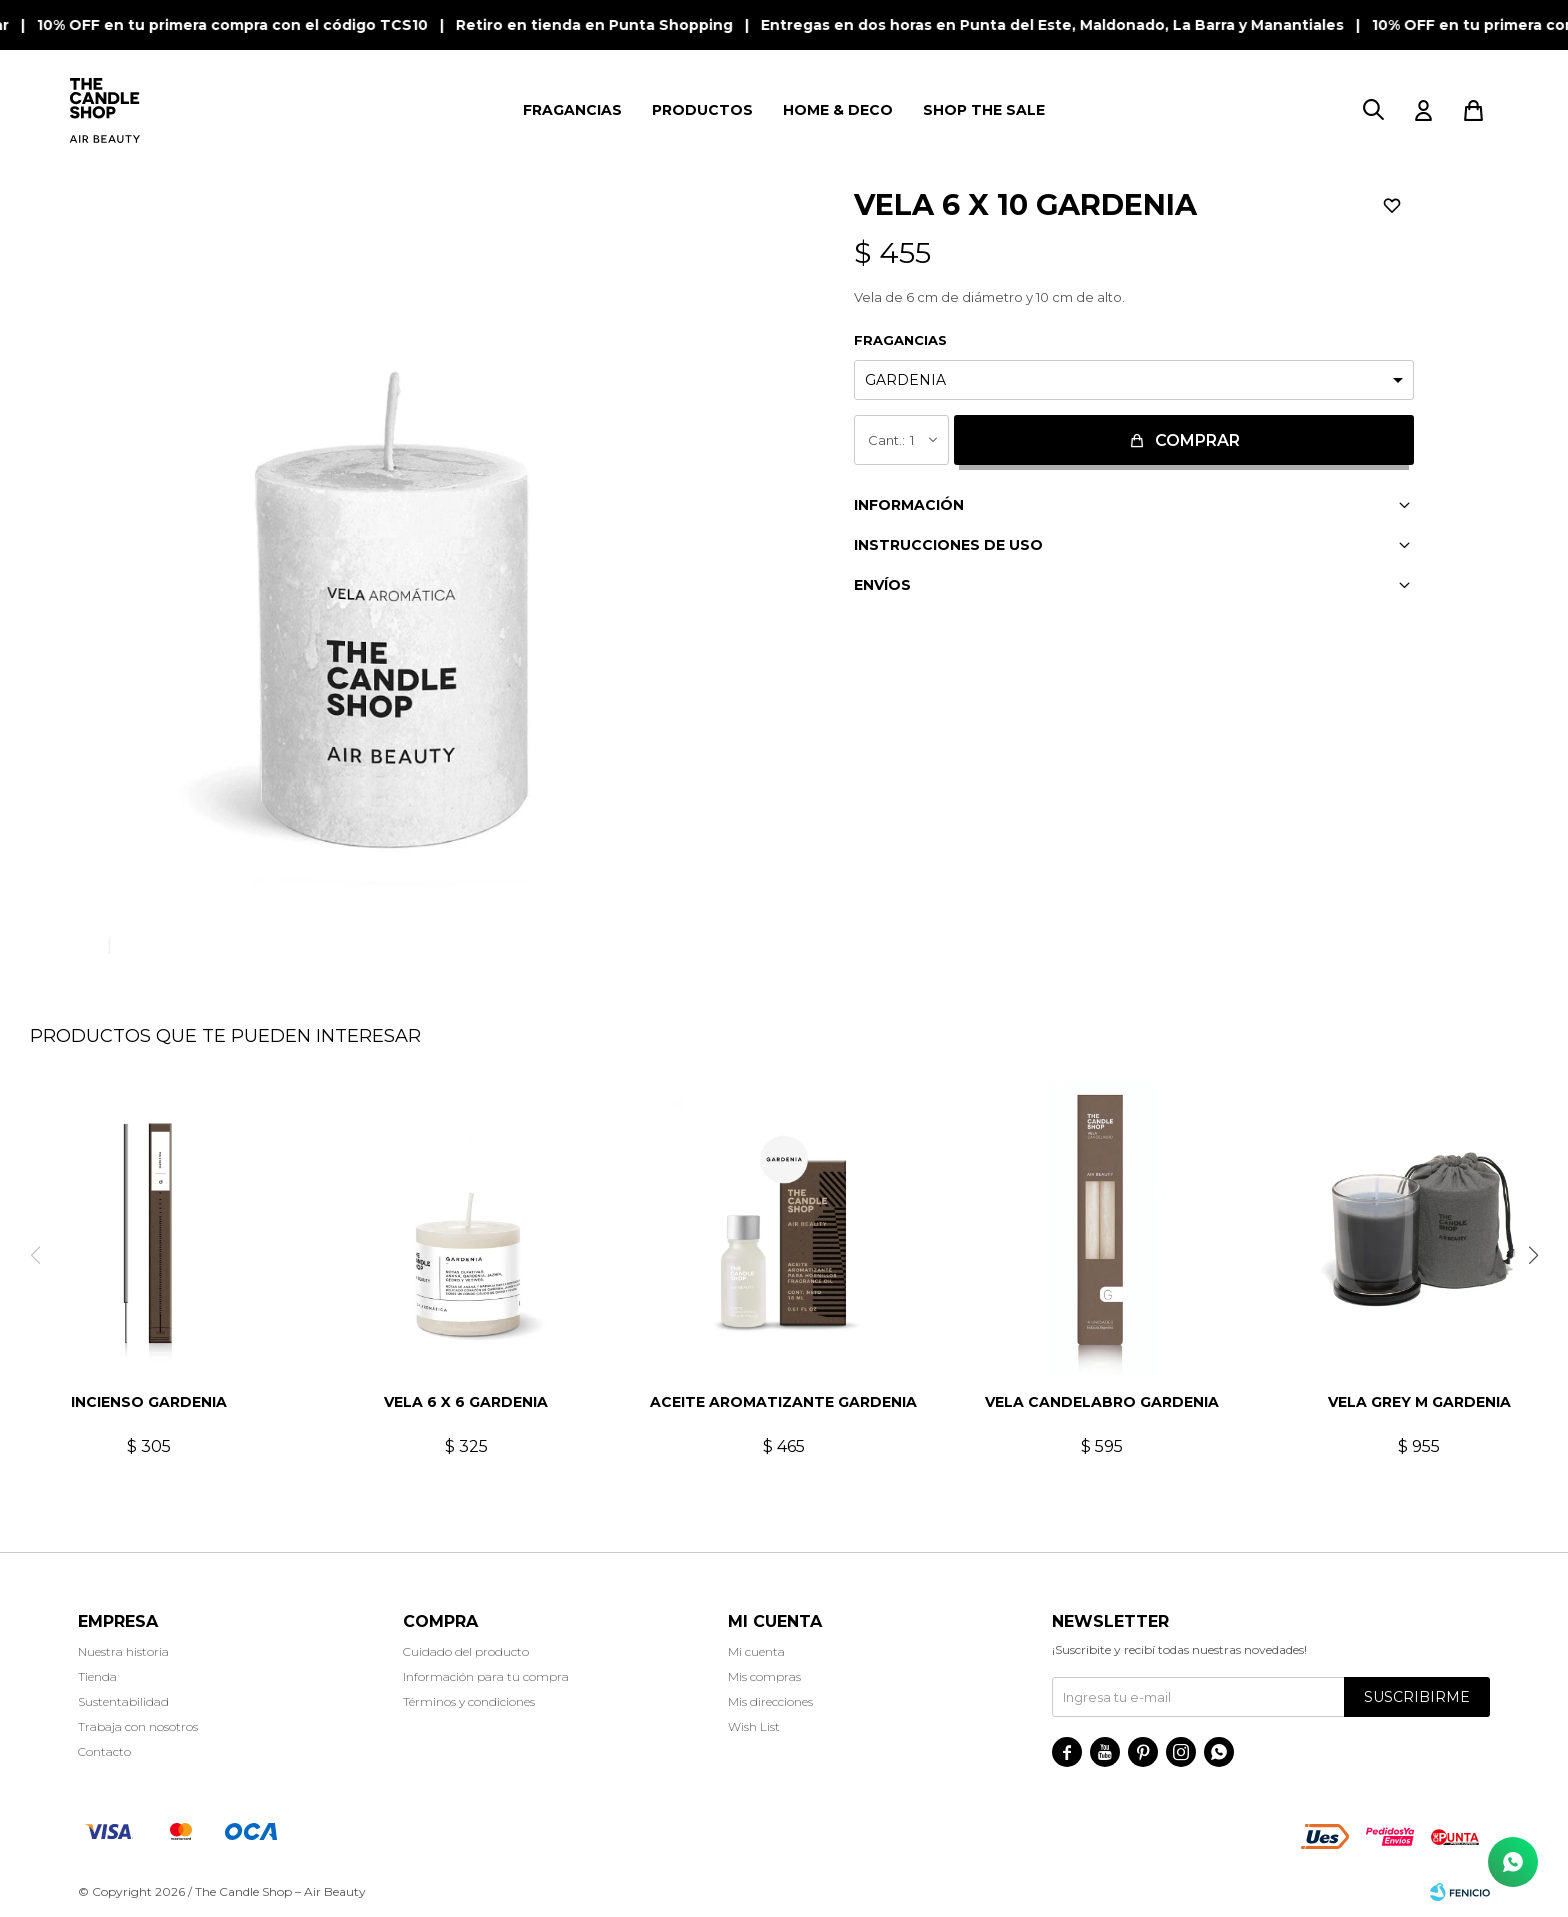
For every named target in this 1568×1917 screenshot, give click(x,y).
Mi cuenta (756, 1651)
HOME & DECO (838, 110)
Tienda (97, 1676)
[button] (1533, 1255)
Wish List (754, 1726)
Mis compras (764, 1676)
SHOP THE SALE (984, 110)
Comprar (1197, 440)
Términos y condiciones (469, 1701)
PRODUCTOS (702, 110)
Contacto (104, 1751)
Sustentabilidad (123, 1701)
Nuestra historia (123, 1651)
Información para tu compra (486, 1676)
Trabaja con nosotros (138, 1726)
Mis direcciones (770, 1701)
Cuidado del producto (466, 1651)
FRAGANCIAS (572, 110)
